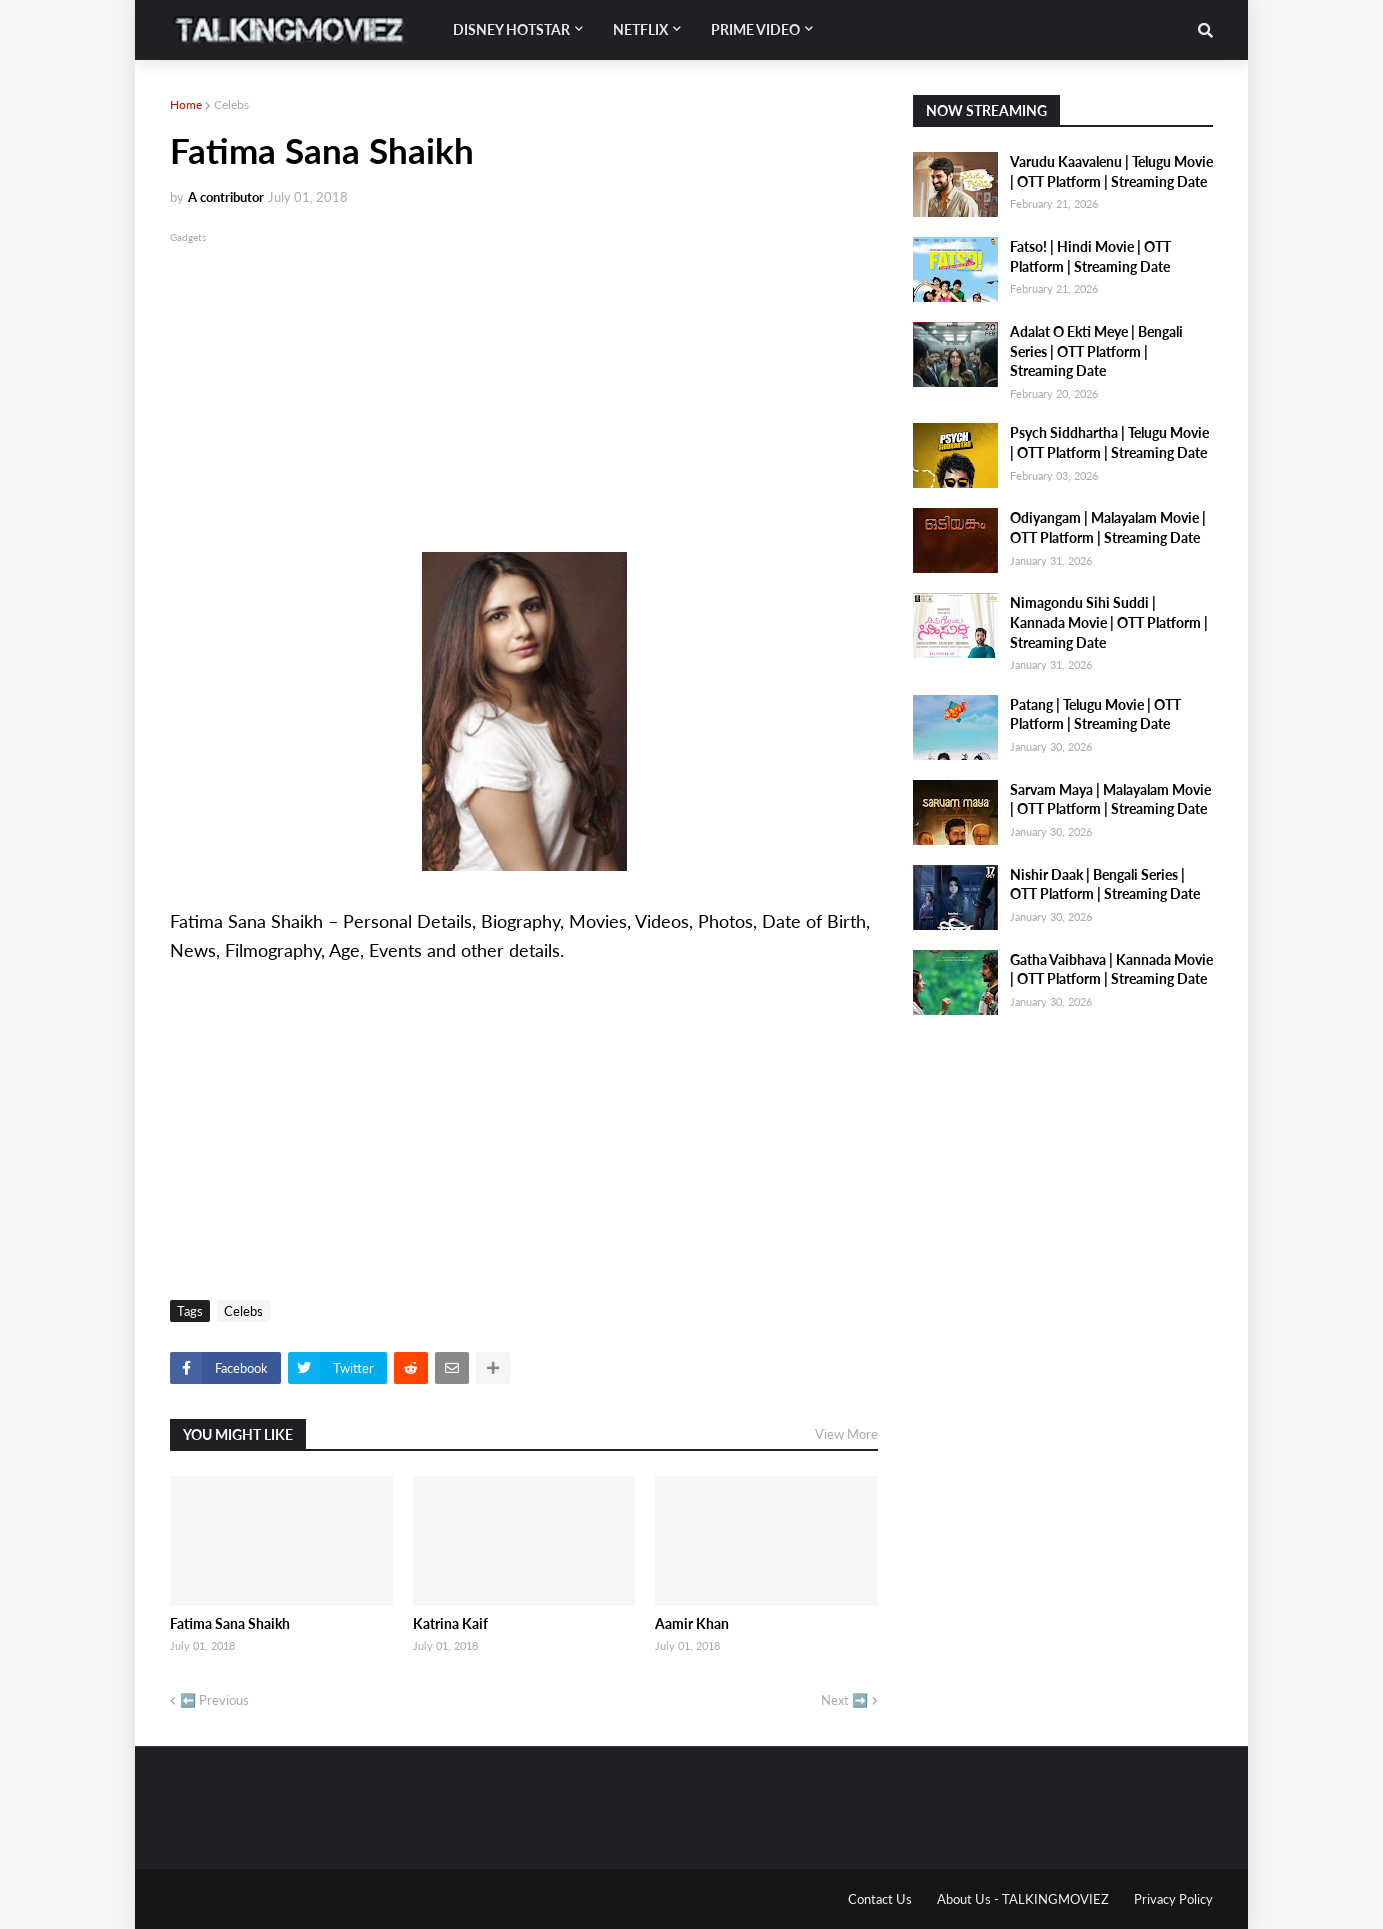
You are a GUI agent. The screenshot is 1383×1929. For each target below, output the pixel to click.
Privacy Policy (1173, 1899)
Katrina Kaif (450, 1623)
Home (186, 104)
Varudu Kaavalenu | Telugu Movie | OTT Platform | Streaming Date (1111, 171)
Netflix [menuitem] (640, 29)
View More (846, 1434)
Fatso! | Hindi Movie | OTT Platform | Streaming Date (1090, 256)
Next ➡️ (844, 1700)
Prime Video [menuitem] (755, 29)
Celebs (231, 104)
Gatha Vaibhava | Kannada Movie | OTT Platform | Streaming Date (1111, 969)
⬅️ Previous (214, 1700)
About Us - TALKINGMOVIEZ (1023, 1899)
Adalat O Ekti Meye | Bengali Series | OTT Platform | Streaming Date (1096, 351)
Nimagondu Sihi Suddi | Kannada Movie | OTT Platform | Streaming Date (1109, 622)
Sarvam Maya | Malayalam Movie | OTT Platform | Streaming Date (1110, 799)
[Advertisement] (524, 387)
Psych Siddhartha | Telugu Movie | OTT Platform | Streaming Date (1109, 442)
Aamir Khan (692, 1623)
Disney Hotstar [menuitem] (511, 29)
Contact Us (880, 1899)
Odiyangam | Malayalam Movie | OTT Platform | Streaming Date (1108, 527)
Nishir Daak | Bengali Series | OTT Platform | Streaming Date (1105, 884)
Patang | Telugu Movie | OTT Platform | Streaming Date (1095, 714)
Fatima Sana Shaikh (230, 1623)
